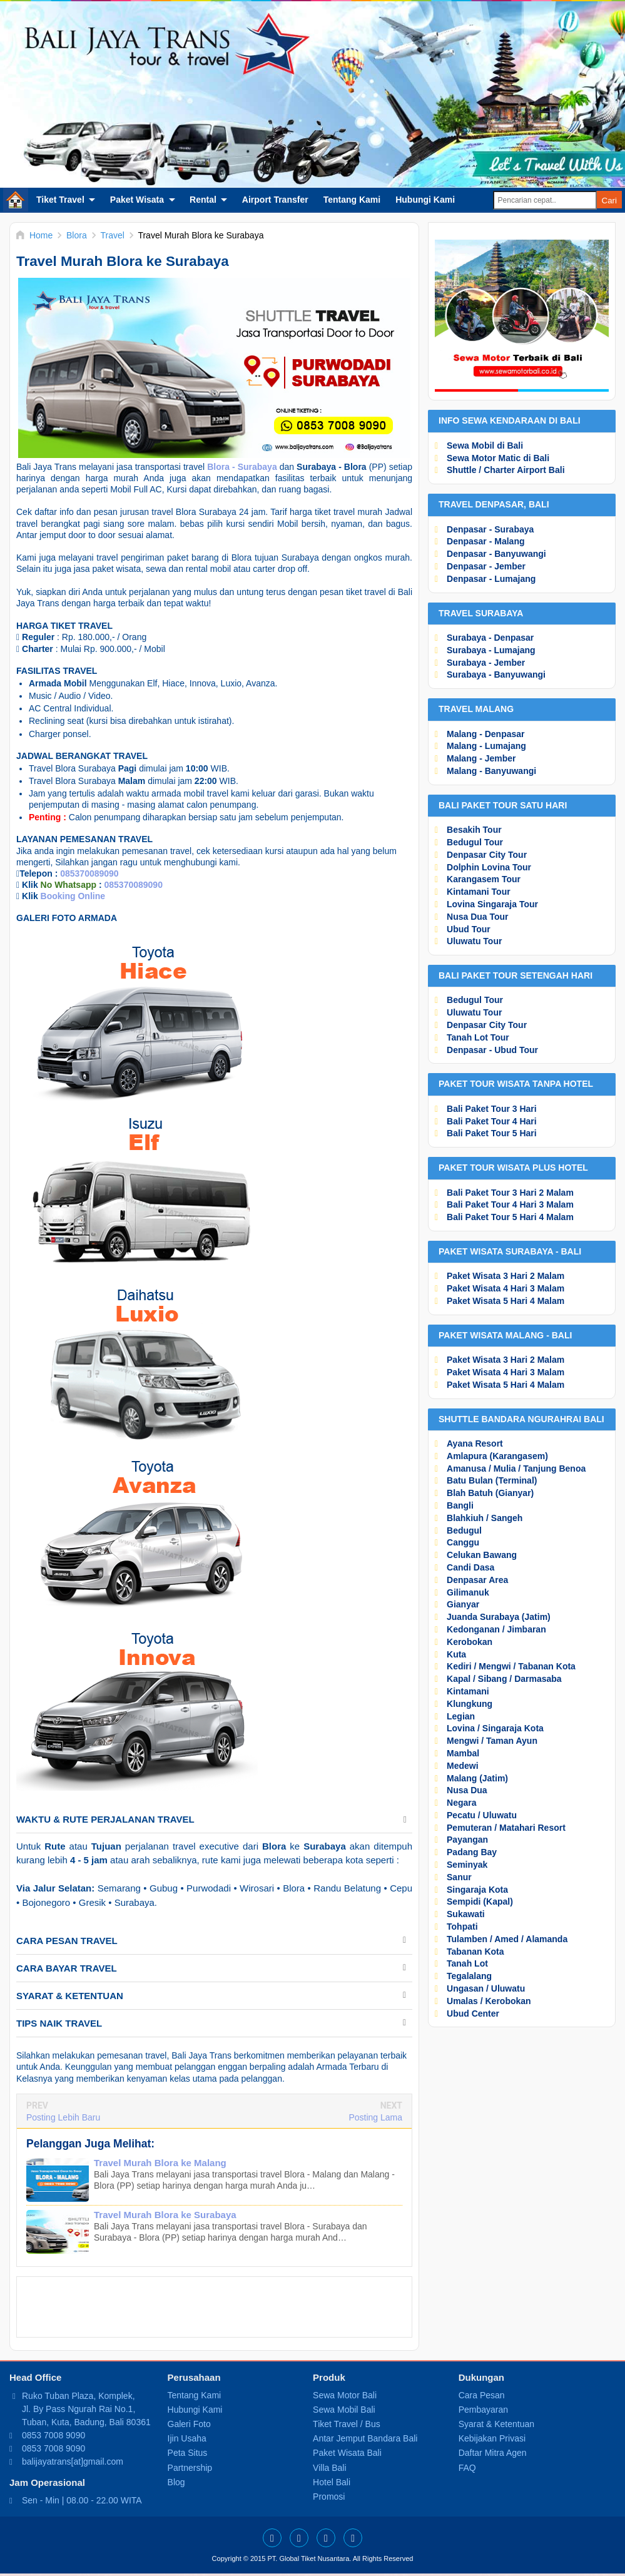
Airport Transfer (275, 200)
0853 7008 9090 (53, 2435)
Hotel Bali (331, 2482)
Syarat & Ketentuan (496, 2424)
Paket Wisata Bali (347, 2453)
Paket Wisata (137, 200)
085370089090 (89, 873)
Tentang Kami (352, 200)
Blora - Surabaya (242, 467)
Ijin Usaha (187, 2438)
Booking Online (73, 896)
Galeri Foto (189, 2424)
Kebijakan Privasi (492, 2438)
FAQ (467, 2468)
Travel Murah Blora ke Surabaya (165, 2214)
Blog (176, 2482)
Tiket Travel (60, 200)
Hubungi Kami (425, 200)
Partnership (190, 2468)
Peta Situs (188, 2453)
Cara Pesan (482, 2395)
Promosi (329, 2497)
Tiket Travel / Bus (346, 2424)
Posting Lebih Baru (63, 2117)
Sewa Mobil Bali (344, 2410)
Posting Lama (375, 2117)
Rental (203, 200)
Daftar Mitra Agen (493, 2453)
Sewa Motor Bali (345, 2395)
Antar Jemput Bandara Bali (365, 2438)
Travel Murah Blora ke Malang (160, 2162)
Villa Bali (329, 2468)
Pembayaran (483, 2410)
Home (15, 199)
